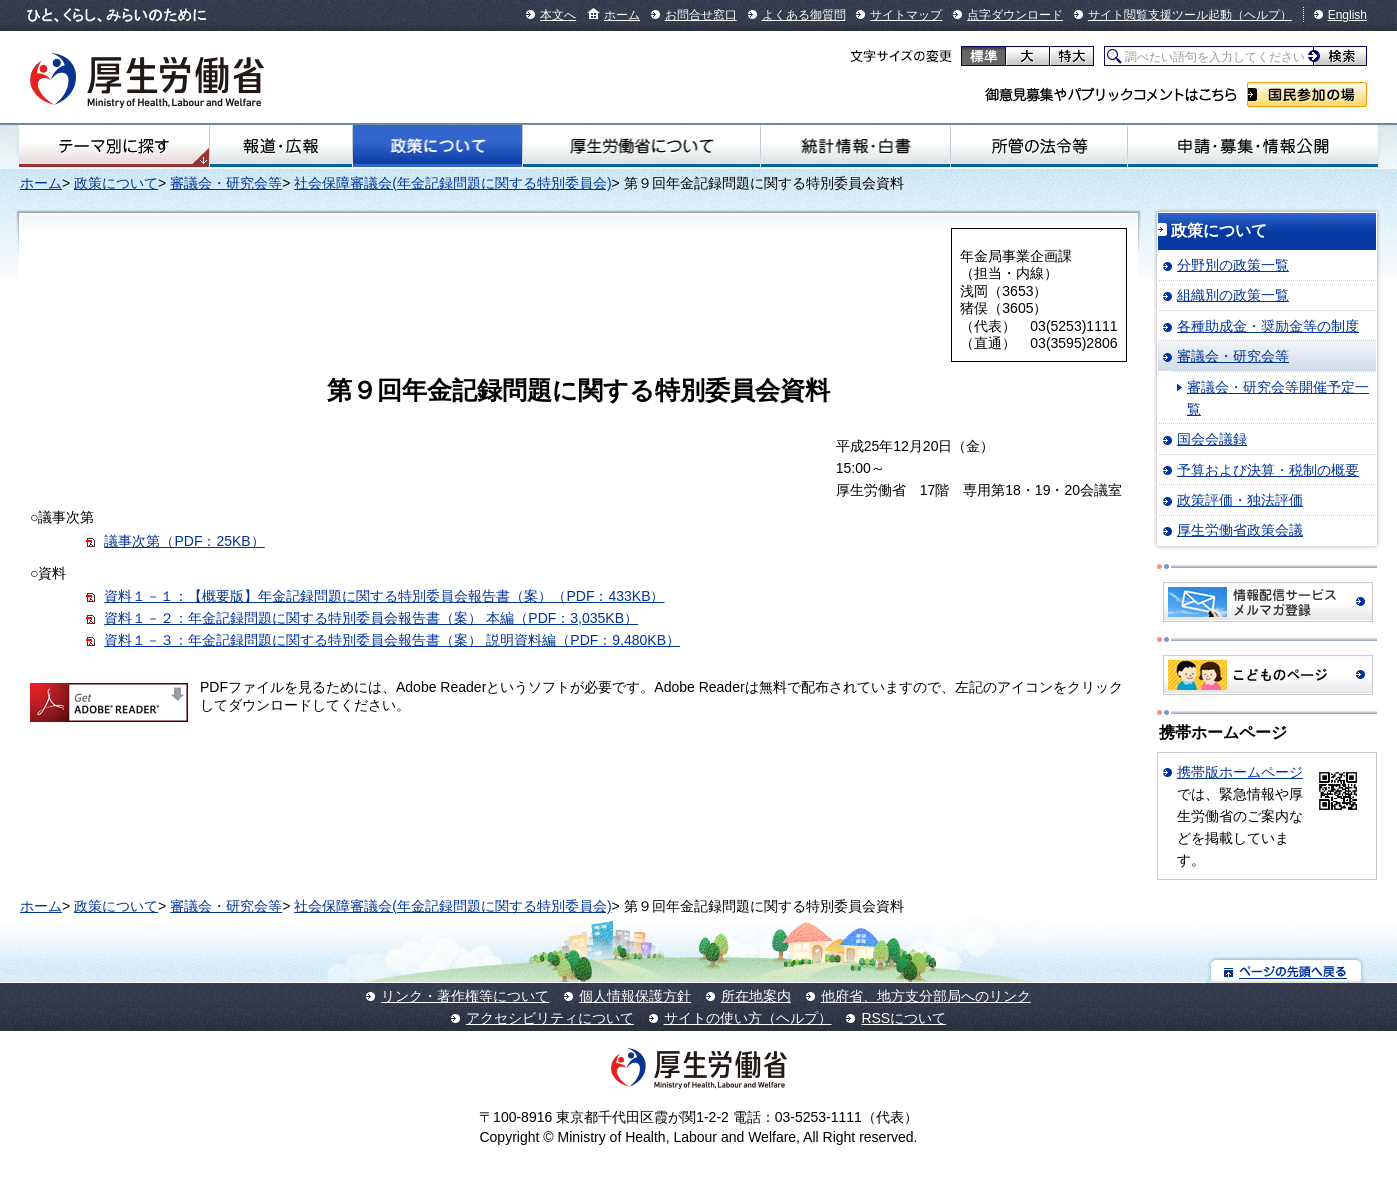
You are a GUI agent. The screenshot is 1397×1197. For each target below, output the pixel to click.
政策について (437, 146)
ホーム (622, 15)
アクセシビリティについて (550, 1018)
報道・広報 (281, 146)
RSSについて (903, 1018)
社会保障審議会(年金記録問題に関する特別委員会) (452, 183)
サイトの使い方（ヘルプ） (748, 1018)
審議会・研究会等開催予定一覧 (1278, 398)
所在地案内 (756, 996)
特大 (1071, 56)
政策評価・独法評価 (1240, 500)
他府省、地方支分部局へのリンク (926, 996)
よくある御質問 (804, 15)
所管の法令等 (1039, 146)
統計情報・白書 (855, 146)
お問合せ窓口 (701, 15)
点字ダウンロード (1015, 15)
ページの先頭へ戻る (1286, 970)
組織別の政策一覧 (1233, 295)
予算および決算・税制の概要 (1268, 470)
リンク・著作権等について (465, 996)
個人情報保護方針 (635, 996)
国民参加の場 (1307, 94)
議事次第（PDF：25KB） (184, 541)
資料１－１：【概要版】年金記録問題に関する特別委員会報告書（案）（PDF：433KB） (384, 596)
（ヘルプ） (1262, 15)
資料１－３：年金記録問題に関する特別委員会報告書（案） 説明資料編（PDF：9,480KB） (392, 640)
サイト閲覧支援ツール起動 (1160, 15)
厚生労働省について (641, 146)
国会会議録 (1212, 439)
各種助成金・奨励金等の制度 (1268, 326)
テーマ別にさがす (114, 146)
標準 (983, 56)
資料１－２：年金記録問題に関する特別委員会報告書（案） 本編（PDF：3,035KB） (371, 618)
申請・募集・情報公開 (1253, 146)
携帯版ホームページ (1240, 772)
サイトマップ (906, 15)
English (1347, 15)
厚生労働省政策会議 (1240, 530)
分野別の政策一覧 (1233, 265)
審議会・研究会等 (226, 183)
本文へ (558, 15)
